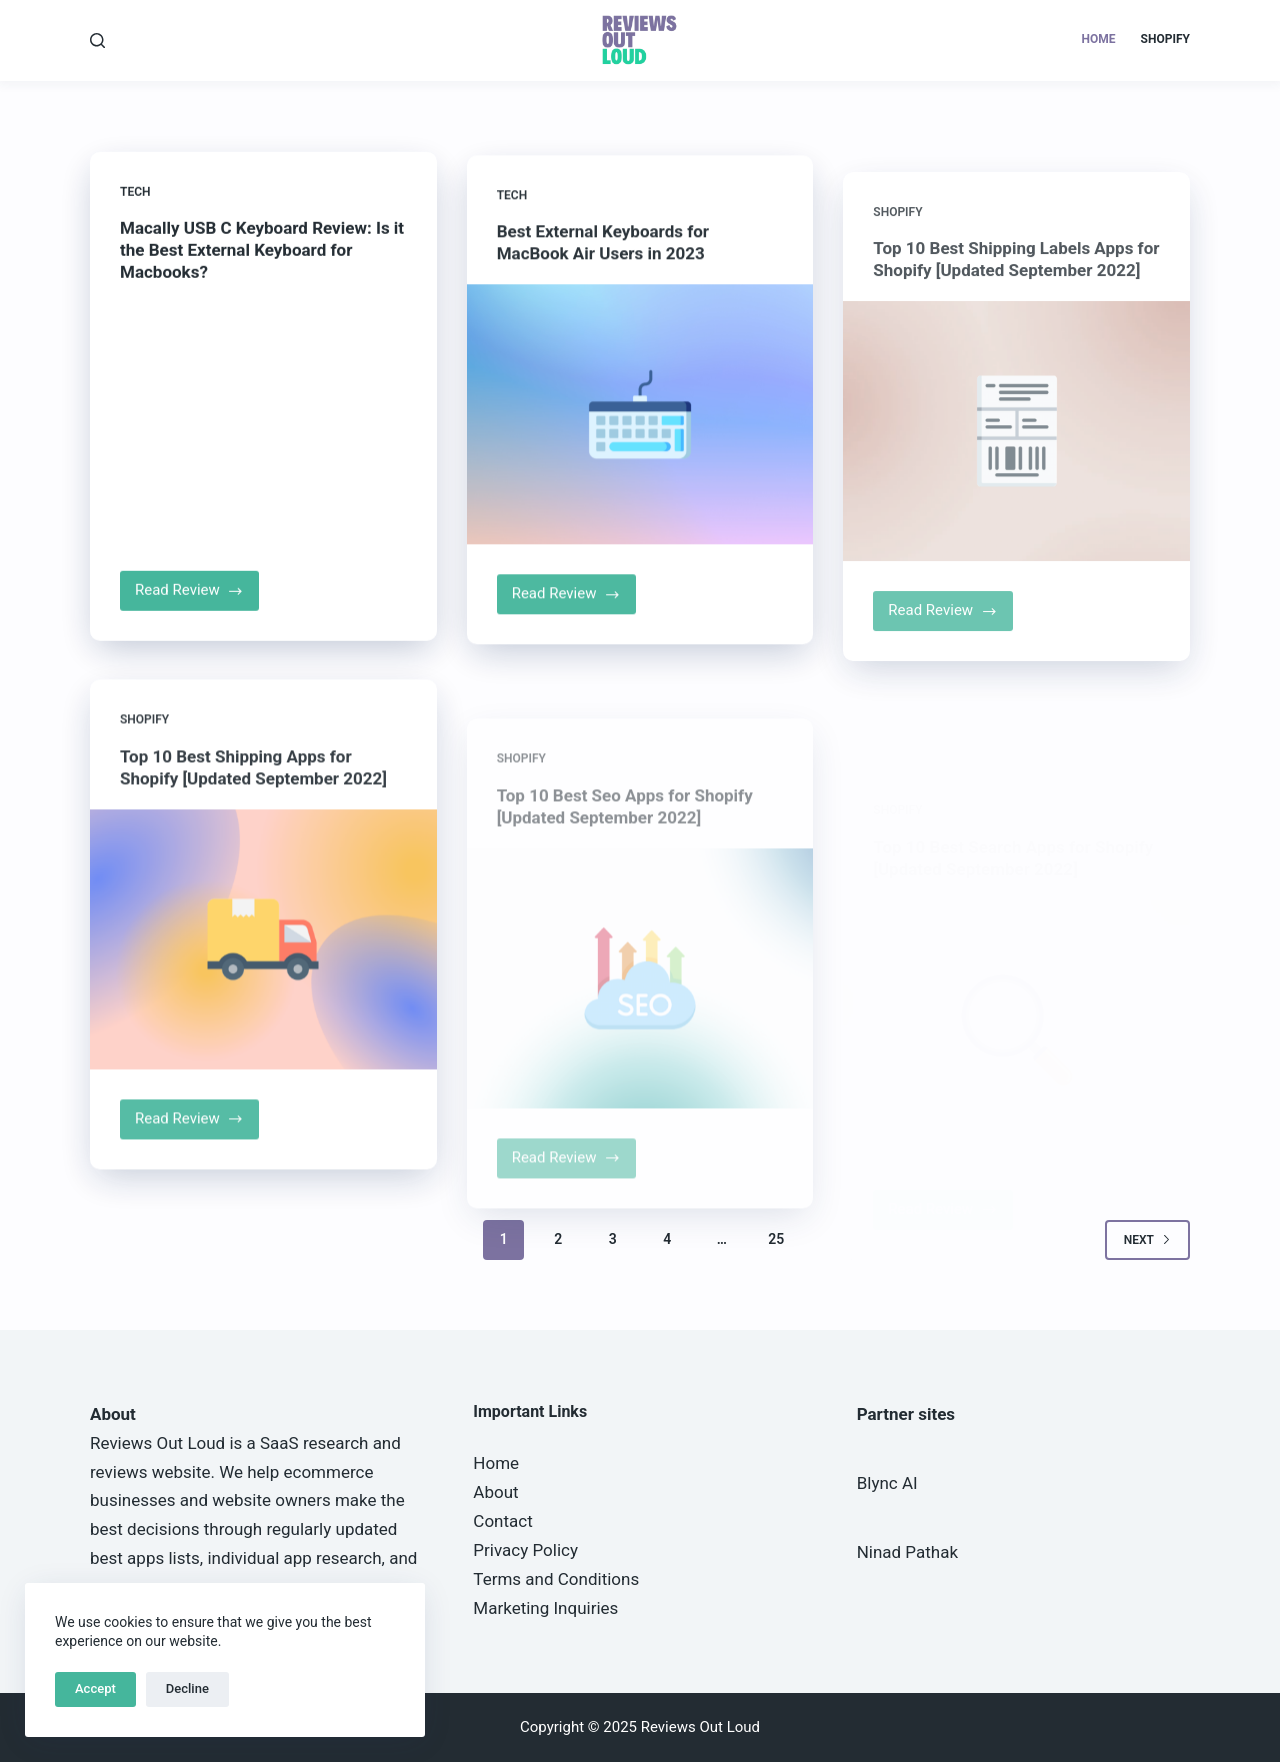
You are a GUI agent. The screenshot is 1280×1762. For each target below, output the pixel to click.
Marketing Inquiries (545, 1608)
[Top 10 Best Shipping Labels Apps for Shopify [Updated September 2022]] (1016, 472)
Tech (135, 193)
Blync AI (887, 1483)
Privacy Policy (525, 1550)
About (495, 1492)
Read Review (197, 598)
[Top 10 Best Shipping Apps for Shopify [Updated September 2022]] (263, 958)
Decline (187, 1688)
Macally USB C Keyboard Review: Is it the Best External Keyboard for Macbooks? (262, 251)
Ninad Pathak (907, 1552)
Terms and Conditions (556, 1579)
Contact (502, 1521)
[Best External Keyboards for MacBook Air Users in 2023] (640, 422)
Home (1099, 39)
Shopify (1165, 39)
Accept (95, 1688)
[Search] (97, 40)
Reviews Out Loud (157, 1443)
